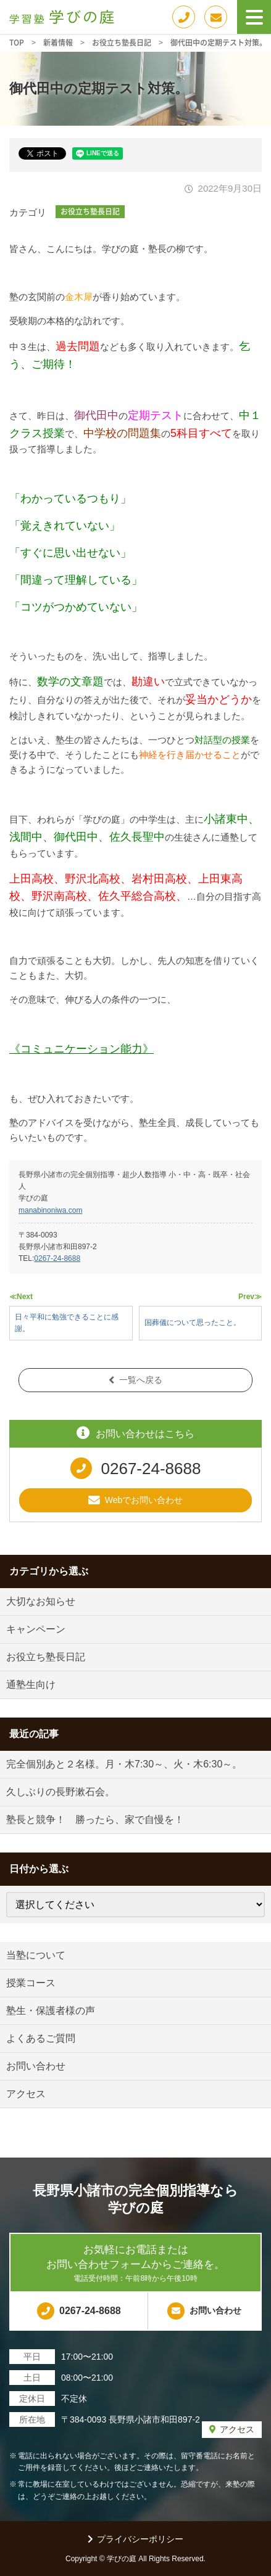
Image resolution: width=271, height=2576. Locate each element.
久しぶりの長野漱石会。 (60, 1792)
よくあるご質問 (40, 2038)
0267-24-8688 (57, 1258)
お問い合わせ (35, 2066)
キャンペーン (35, 1629)
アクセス (26, 2094)
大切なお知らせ (40, 1601)
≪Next (21, 1296)
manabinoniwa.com (50, 1210)
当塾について (35, 1955)
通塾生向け (31, 1684)
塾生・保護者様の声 (50, 2010)
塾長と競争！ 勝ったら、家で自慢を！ (95, 1819)
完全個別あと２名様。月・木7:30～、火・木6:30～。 (124, 1764)
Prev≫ (250, 1296)
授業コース (31, 1983)
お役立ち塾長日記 (90, 211)
